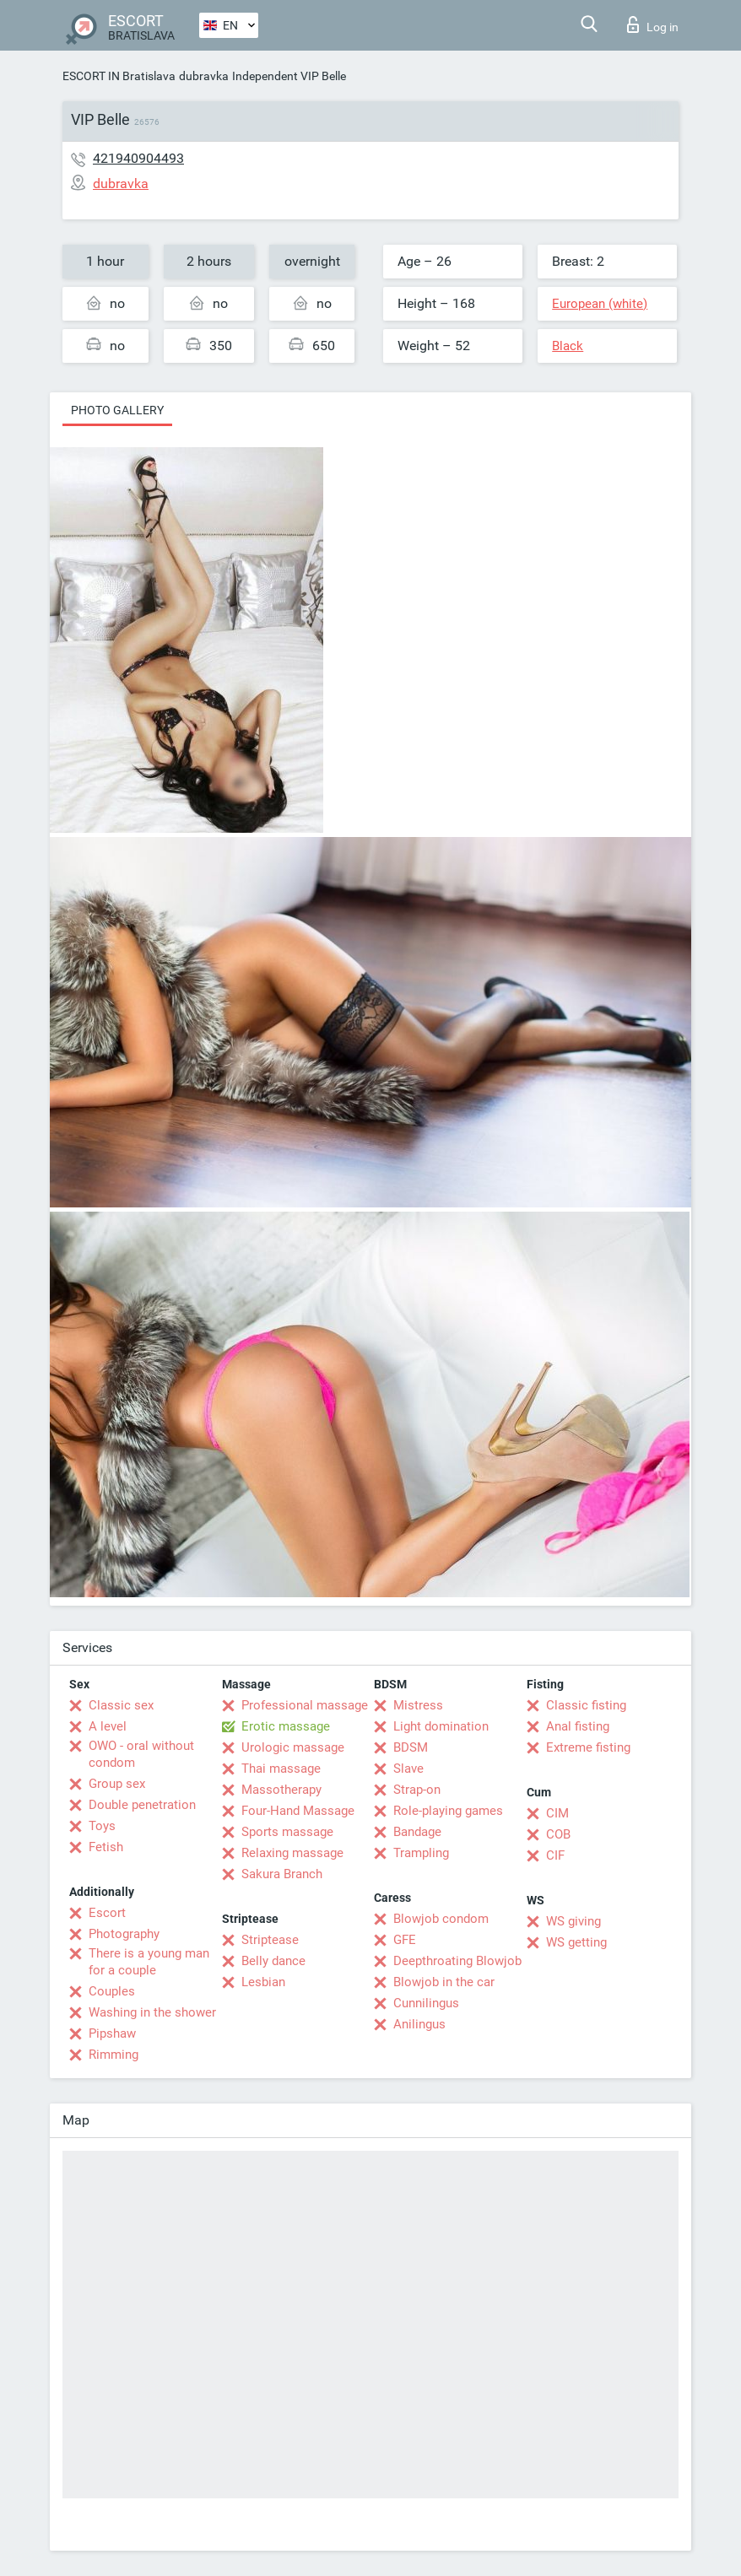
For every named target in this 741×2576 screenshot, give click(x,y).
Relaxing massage (292, 1852)
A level (108, 1726)
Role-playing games (448, 1810)
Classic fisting (586, 1705)
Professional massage (304, 1705)
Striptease (270, 1939)
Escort (107, 1912)
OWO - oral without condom (141, 1754)
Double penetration (142, 1804)
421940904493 (138, 158)
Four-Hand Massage (297, 1810)
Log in (653, 24)
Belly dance (273, 1960)
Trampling (421, 1852)
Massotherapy (281, 1789)
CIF (555, 1855)
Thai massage (281, 1768)
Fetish (106, 1847)
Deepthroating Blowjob (457, 1960)
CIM (557, 1813)
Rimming (113, 2054)
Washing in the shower (152, 2012)
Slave (408, 1768)
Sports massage (287, 1831)
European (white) (599, 303)
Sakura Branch (281, 1874)
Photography (124, 1933)
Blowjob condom (441, 1918)
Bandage (417, 1831)
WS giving (573, 1921)
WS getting (576, 1942)
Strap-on (417, 1789)
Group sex (117, 1783)
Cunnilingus (426, 2003)
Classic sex (121, 1705)
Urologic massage (292, 1747)
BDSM (410, 1747)
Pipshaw (112, 2033)
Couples (112, 1991)
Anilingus (419, 2024)
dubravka (204, 76)
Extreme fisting (588, 1747)
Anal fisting (577, 1726)
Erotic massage (285, 1726)
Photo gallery (117, 410)
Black (567, 346)
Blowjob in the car (444, 1982)
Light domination (441, 1726)
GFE (404, 1939)
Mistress (418, 1705)
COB (558, 1834)
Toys (102, 1825)
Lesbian (263, 1982)
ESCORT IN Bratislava (119, 76)
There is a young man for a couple (149, 1962)
